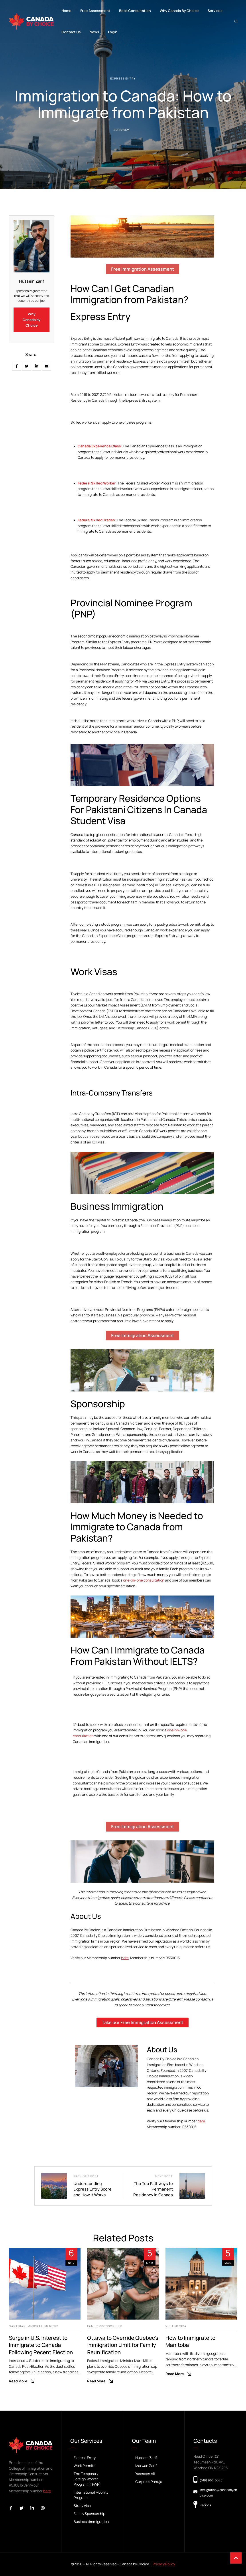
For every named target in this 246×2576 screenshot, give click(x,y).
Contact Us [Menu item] (71, 32)
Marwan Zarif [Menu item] (153, 2466)
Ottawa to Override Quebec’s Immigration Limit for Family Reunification (122, 2345)
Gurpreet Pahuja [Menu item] (153, 2482)
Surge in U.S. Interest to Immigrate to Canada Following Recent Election (41, 2345)
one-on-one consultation (143, 1580)
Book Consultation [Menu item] (135, 10)
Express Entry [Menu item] (92, 2458)
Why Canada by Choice (31, 320)
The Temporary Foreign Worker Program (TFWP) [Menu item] (92, 2479)
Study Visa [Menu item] (92, 2506)
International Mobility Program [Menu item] (92, 2495)
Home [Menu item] (66, 10)
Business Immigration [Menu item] (92, 2522)
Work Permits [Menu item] (92, 2466)
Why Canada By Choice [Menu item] (179, 10)
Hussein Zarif (31, 281)
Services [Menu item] (215, 10)
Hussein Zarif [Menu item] (153, 2458)
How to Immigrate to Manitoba (190, 2341)
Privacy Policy (164, 2564)
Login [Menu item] (113, 32)
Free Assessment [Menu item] (95, 10)
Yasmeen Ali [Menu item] (153, 2474)
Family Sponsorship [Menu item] (92, 2514)
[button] (236, 2559)
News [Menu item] (94, 32)
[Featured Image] (45, 2284)
